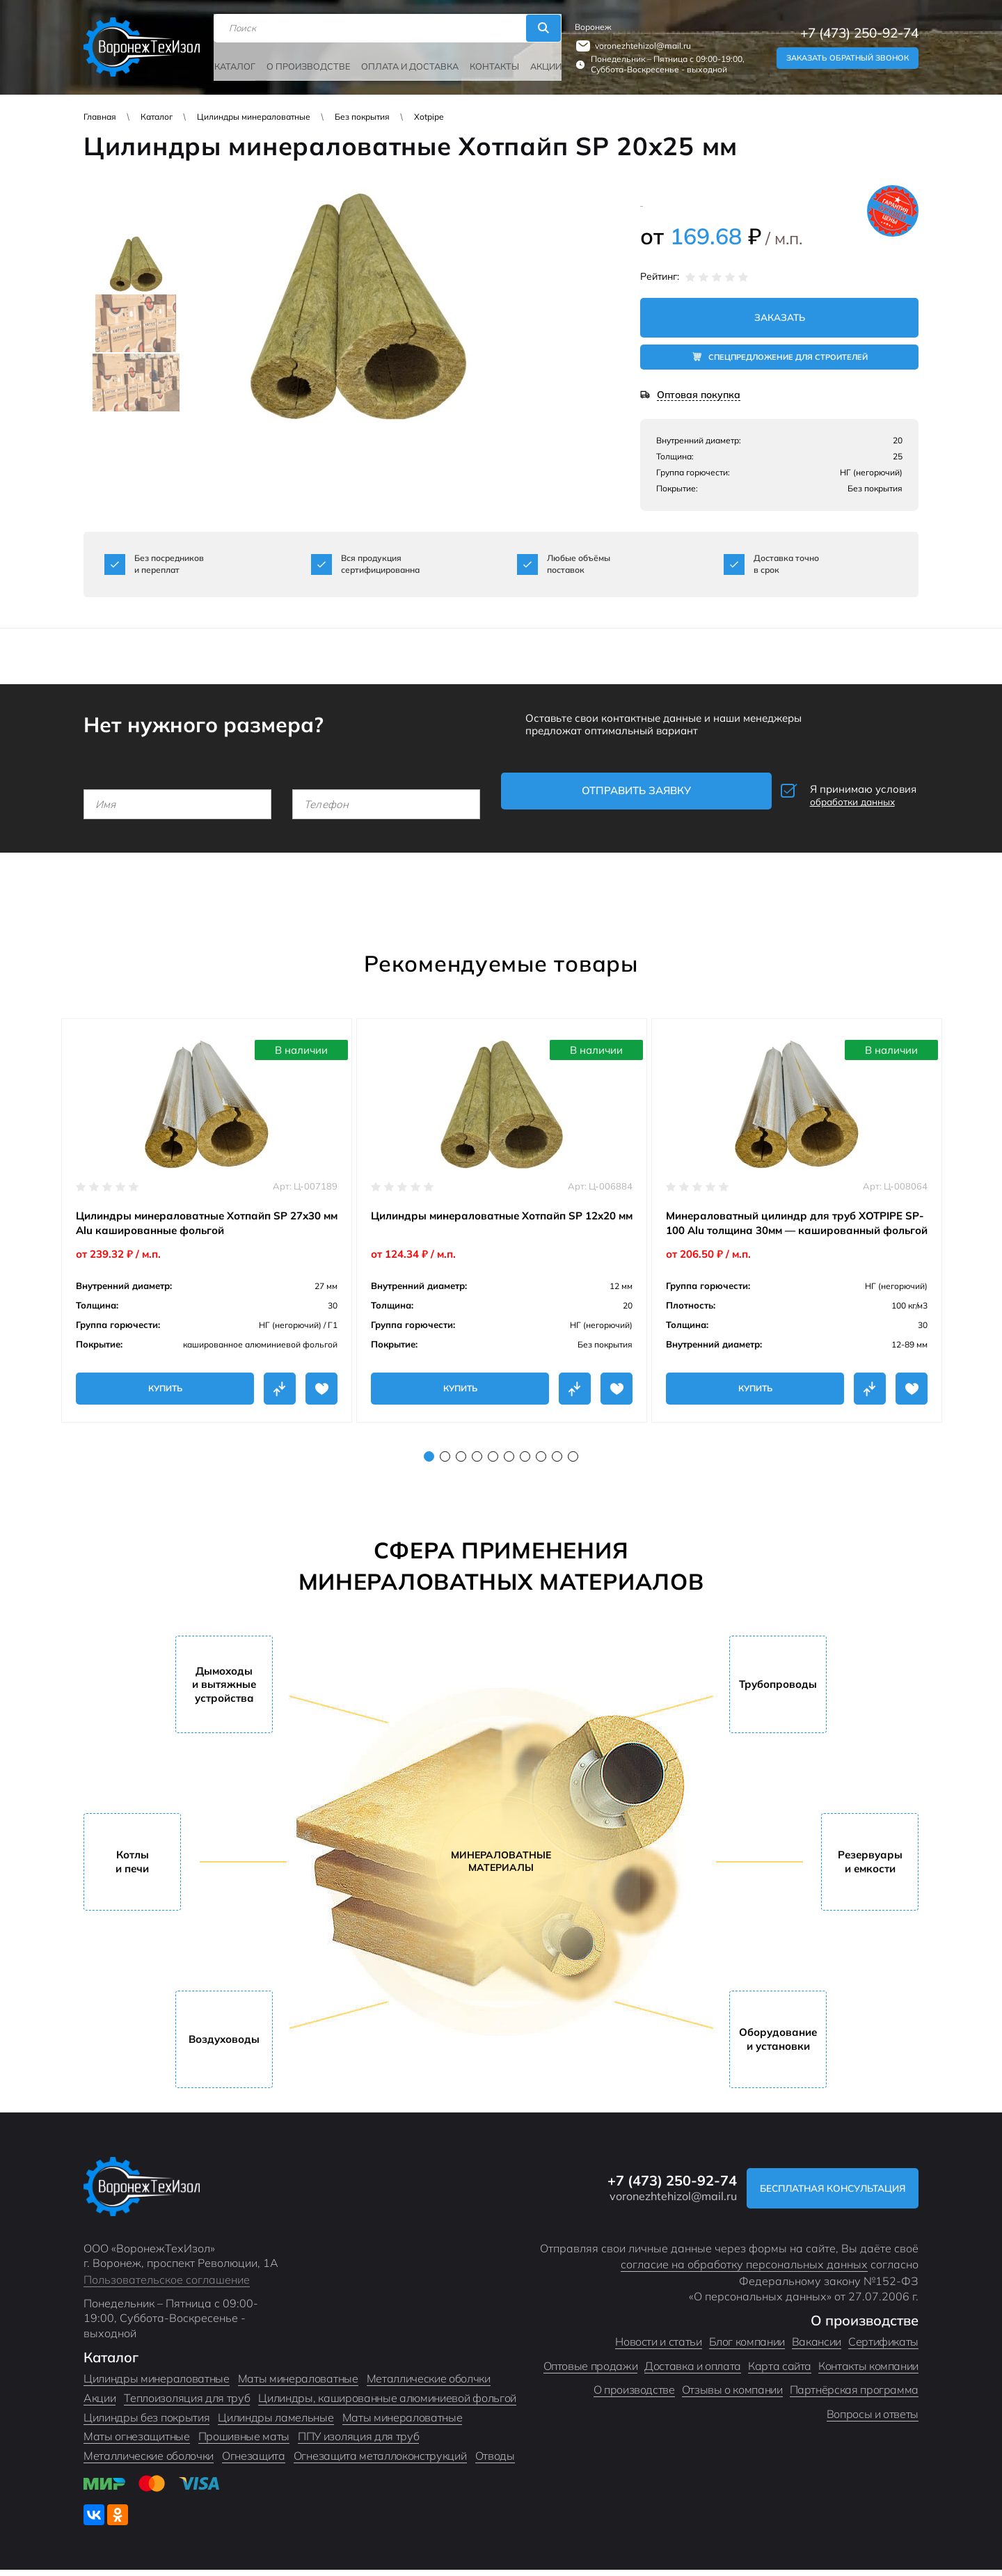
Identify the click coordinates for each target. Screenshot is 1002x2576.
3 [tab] (461, 1462)
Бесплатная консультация (823, 2194)
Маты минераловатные (298, 2385)
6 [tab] (509, 1462)
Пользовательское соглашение (167, 2286)
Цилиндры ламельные (275, 2424)
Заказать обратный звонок (847, 54)
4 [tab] (477, 1462)
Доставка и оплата (692, 2372)
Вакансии (816, 2348)
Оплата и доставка (406, 61)
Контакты (486, 61)
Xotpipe (429, 116)
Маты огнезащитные (137, 2442)
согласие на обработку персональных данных (744, 2270)
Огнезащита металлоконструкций (380, 2462)
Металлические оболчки (429, 2385)
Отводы (495, 2462)
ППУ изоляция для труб (358, 2442)
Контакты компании (868, 2372)
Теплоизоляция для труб (187, 2404)
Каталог (240, 61)
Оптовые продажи (590, 2372)
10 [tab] (573, 1462)
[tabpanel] (206, 1212)
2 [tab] (445, 1462)
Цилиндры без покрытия (146, 2424)
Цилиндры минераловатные (253, 116)
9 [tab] (557, 1462)
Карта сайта (779, 2372)
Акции (535, 61)
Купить (165, 1380)
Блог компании (747, 2348)
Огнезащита (253, 2462)
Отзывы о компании (732, 2396)
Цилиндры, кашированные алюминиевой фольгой (387, 2404)
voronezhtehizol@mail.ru (638, 42)
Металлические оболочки (149, 2462)
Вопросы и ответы (872, 2420)
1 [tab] (429, 1462)
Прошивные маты (244, 2442)
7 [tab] (525, 1462)
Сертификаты (883, 2348)
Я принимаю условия (825, 792)
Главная (100, 116)
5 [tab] (493, 1462)
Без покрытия (362, 116)
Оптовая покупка (698, 396)
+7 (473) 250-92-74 (859, 29)
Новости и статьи (658, 2348)
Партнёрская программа (854, 2396)
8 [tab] (541, 1462)
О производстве (310, 61)
